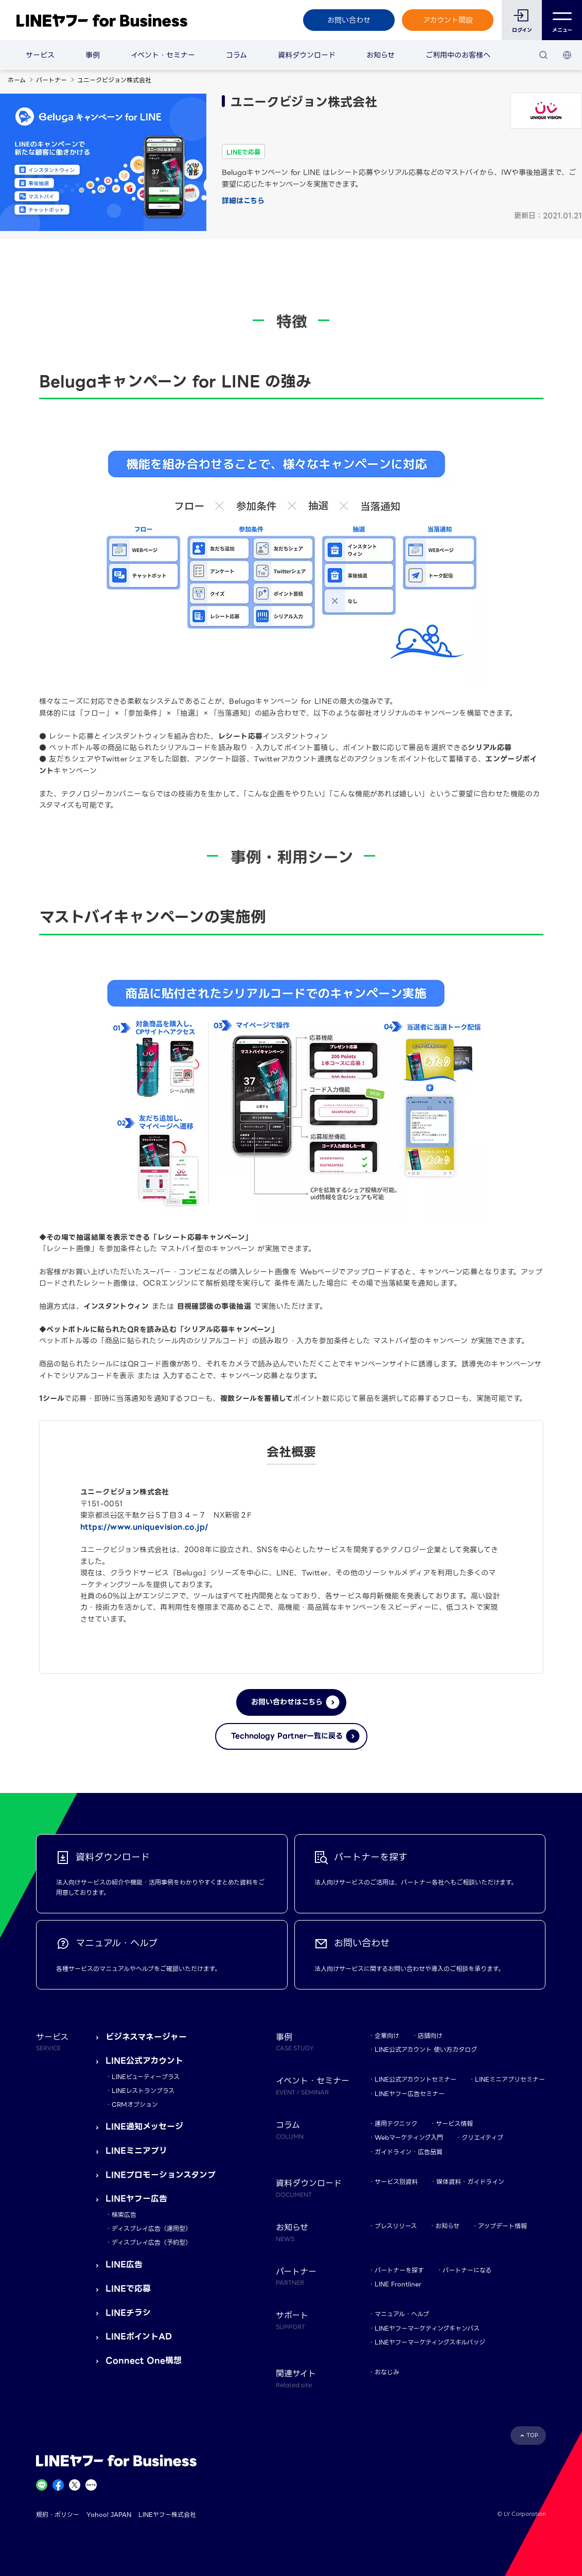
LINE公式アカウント (144, 2060)
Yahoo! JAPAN (108, 2514)
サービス (40, 55)
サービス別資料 (396, 2182)
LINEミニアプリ (136, 2150)
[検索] (543, 55)
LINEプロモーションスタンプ (160, 2175)
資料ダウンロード (307, 55)
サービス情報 (454, 2123)
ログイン (522, 30)
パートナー (51, 80)
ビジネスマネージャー (146, 2037)
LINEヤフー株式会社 (167, 2514)
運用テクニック (396, 2123)
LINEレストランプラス (143, 2090)
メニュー (562, 20)
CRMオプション (135, 2104)
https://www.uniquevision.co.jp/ (144, 1527)
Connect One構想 (143, 2360)
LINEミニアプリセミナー (510, 2079)
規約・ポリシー (57, 2514)
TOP (532, 2435)
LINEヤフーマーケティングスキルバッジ (430, 2342)
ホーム (17, 80)
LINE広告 (124, 2264)
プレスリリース (396, 2226)
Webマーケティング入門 (409, 2137)
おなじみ (387, 2372)
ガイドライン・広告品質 (409, 2152)
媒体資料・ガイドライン (470, 2182)
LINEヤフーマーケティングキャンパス (427, 2328)
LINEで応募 (128, 2288)
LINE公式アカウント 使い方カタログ (426, 2049)
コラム (236, 55)
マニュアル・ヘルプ (402, 2314)
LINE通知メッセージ (144, 2126)
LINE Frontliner (398, 2284)
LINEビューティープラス (146, 2077)
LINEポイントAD (138, 2336)
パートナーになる (467, 2270)
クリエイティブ (482, 2137)
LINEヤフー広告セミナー (410, 2094)
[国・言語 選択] (567, 55)
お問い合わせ (349, 20)
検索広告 (124, 2214)
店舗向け (430, 2035)
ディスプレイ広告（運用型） (151, 2228)
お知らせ (380, 55)
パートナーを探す (399, 2270)
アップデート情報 (502, 2226)
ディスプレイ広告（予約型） (151, 2242)
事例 (92, 55)
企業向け (387, 2035)
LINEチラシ (128, 2312)
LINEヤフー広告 (136, 2198)
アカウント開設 (448, 20)
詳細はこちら (243, 200)
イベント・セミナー (163, 55)
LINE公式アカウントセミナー (415, 2079)
